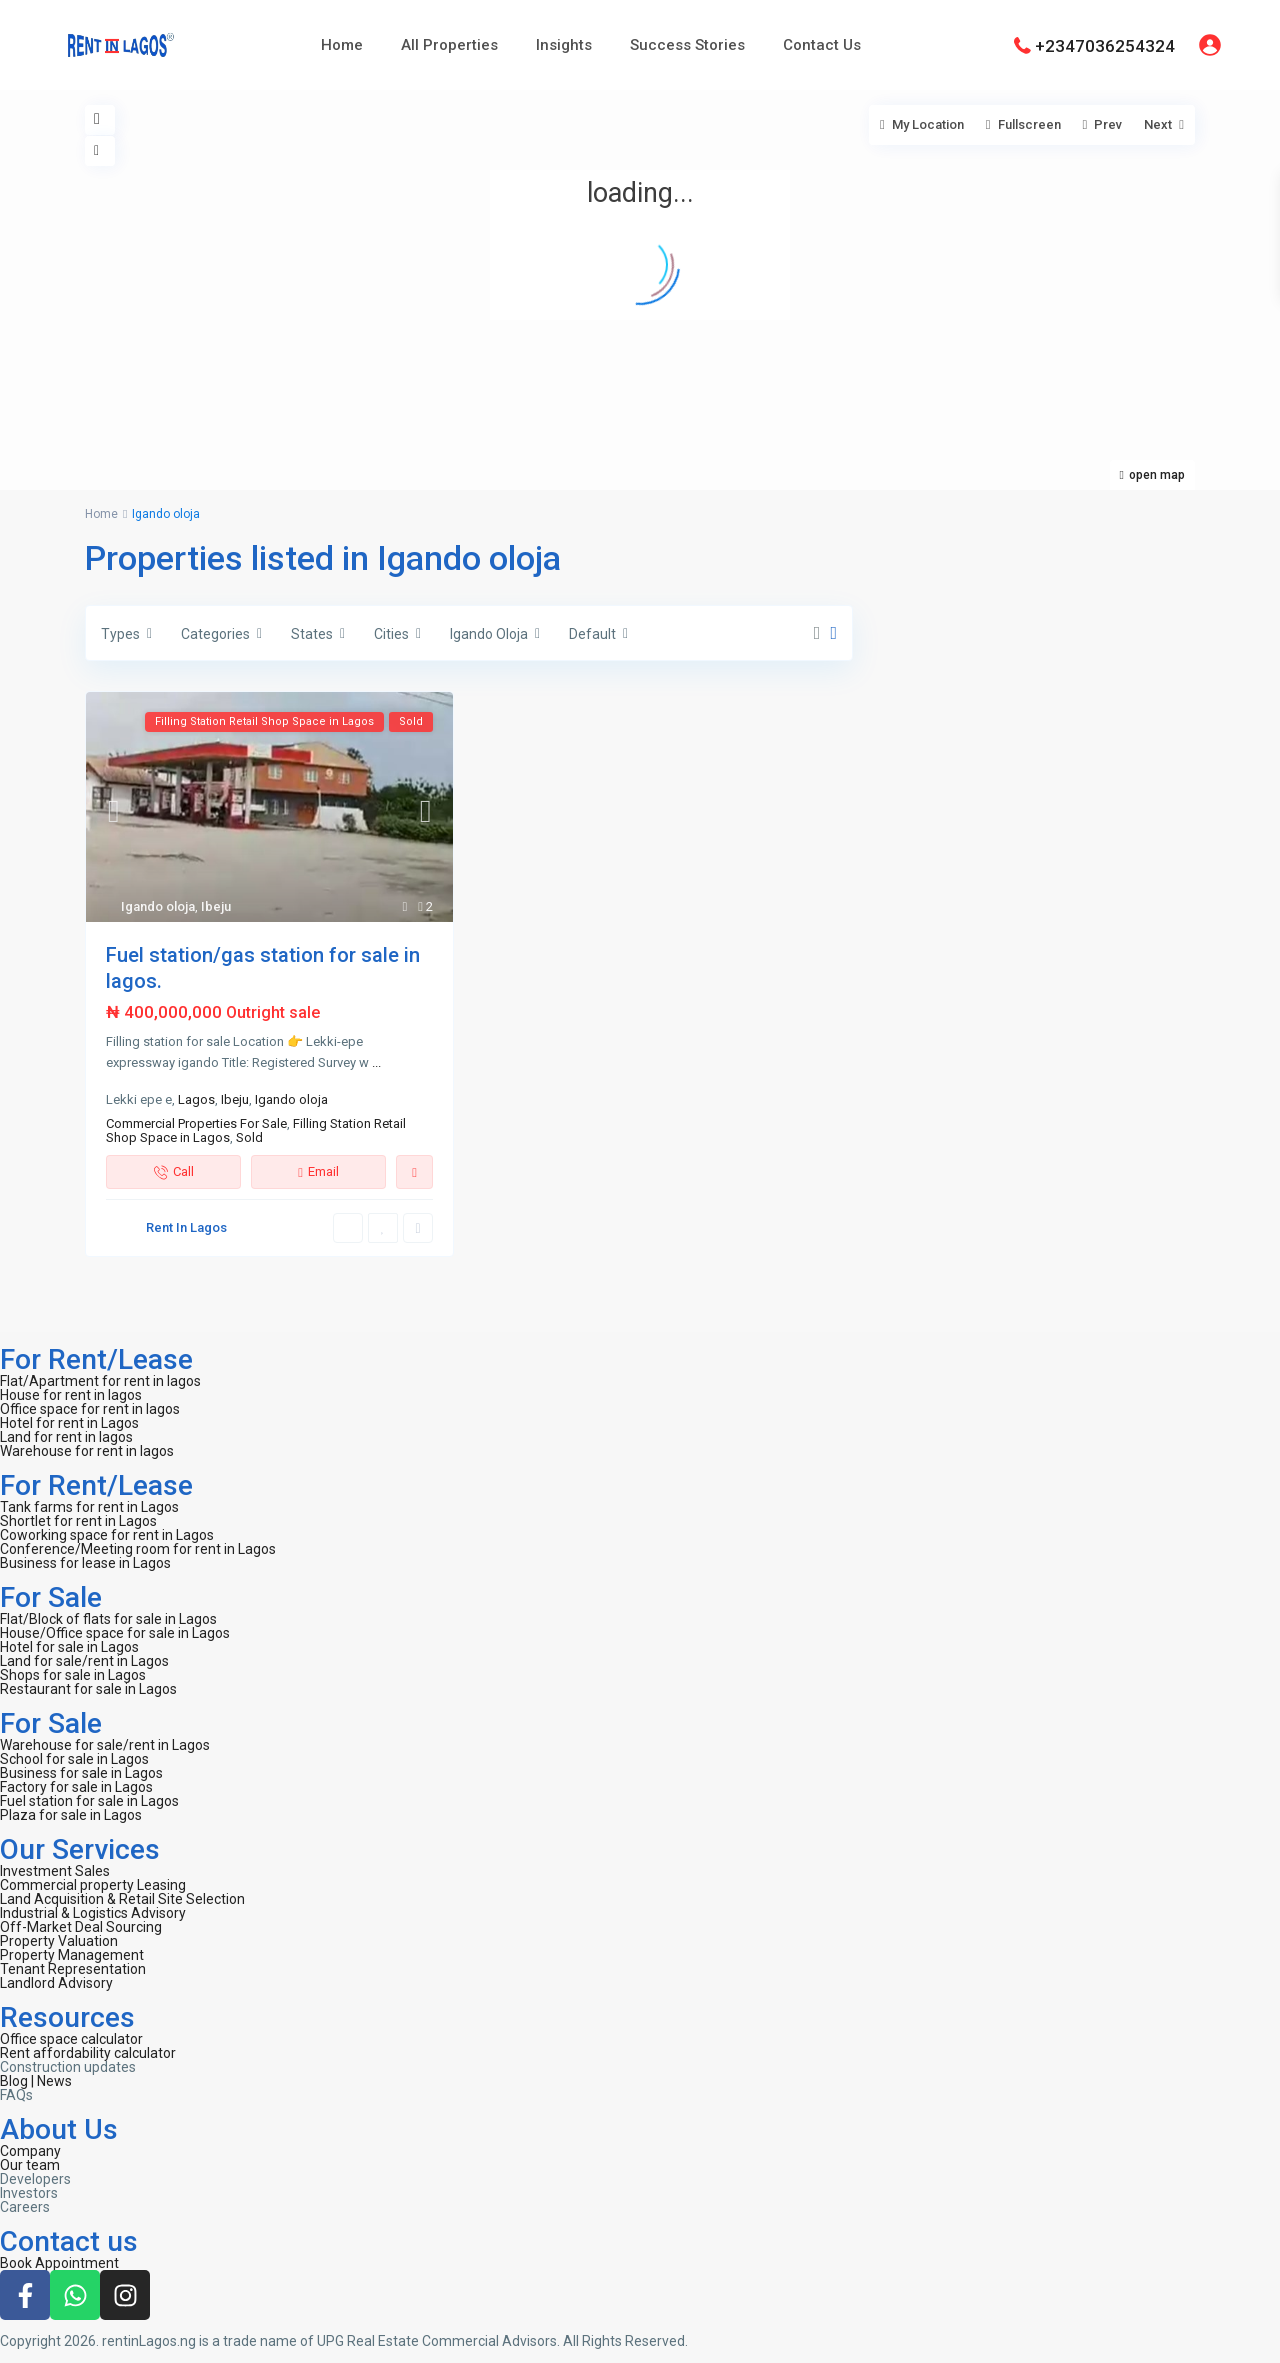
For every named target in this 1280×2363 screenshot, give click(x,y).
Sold (249, 1137)
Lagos (196, 1099)
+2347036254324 (1105, 45)
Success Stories (687, 45)
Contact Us (822, 45)
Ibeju (216, 906)
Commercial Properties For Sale (196, 1123)
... (376, 1062)
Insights (564, 45)
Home (342, 45)
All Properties (449, 45)
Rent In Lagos (186, 1227)
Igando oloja (158, 906)
